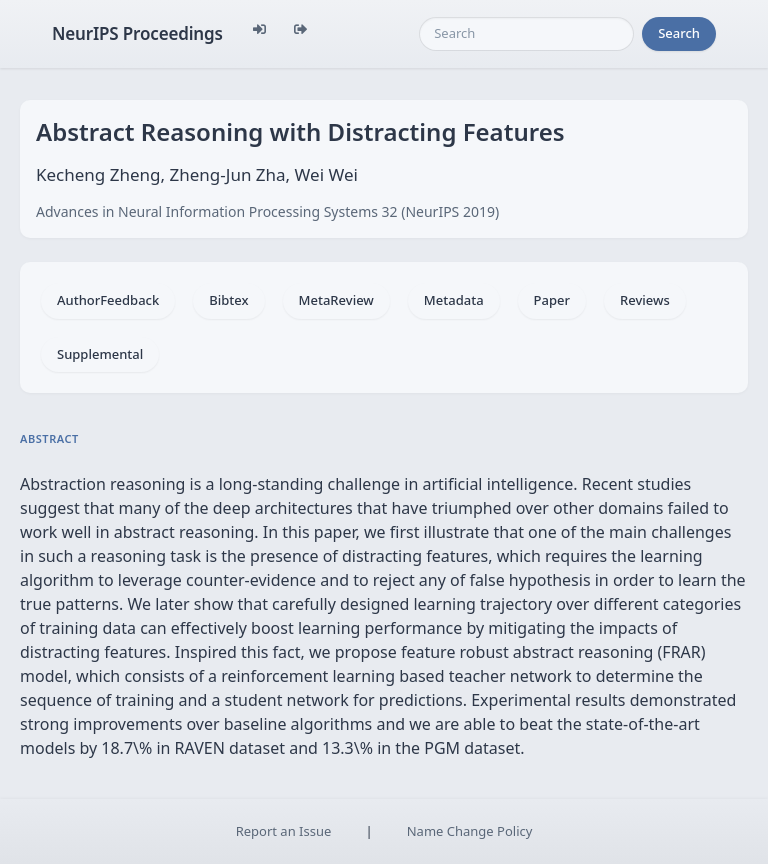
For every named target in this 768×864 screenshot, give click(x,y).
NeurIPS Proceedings (137, 33)
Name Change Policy (470, 831)
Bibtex (228, 300)
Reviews (645, 300)
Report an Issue (284, 831)
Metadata (454, 300)
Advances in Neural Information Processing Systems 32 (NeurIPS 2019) (267, 211)
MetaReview (336, 300)
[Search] (526, 34)
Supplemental (100, 354)
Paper (552, 300)
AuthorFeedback (108, 300)
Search (679, 33)
